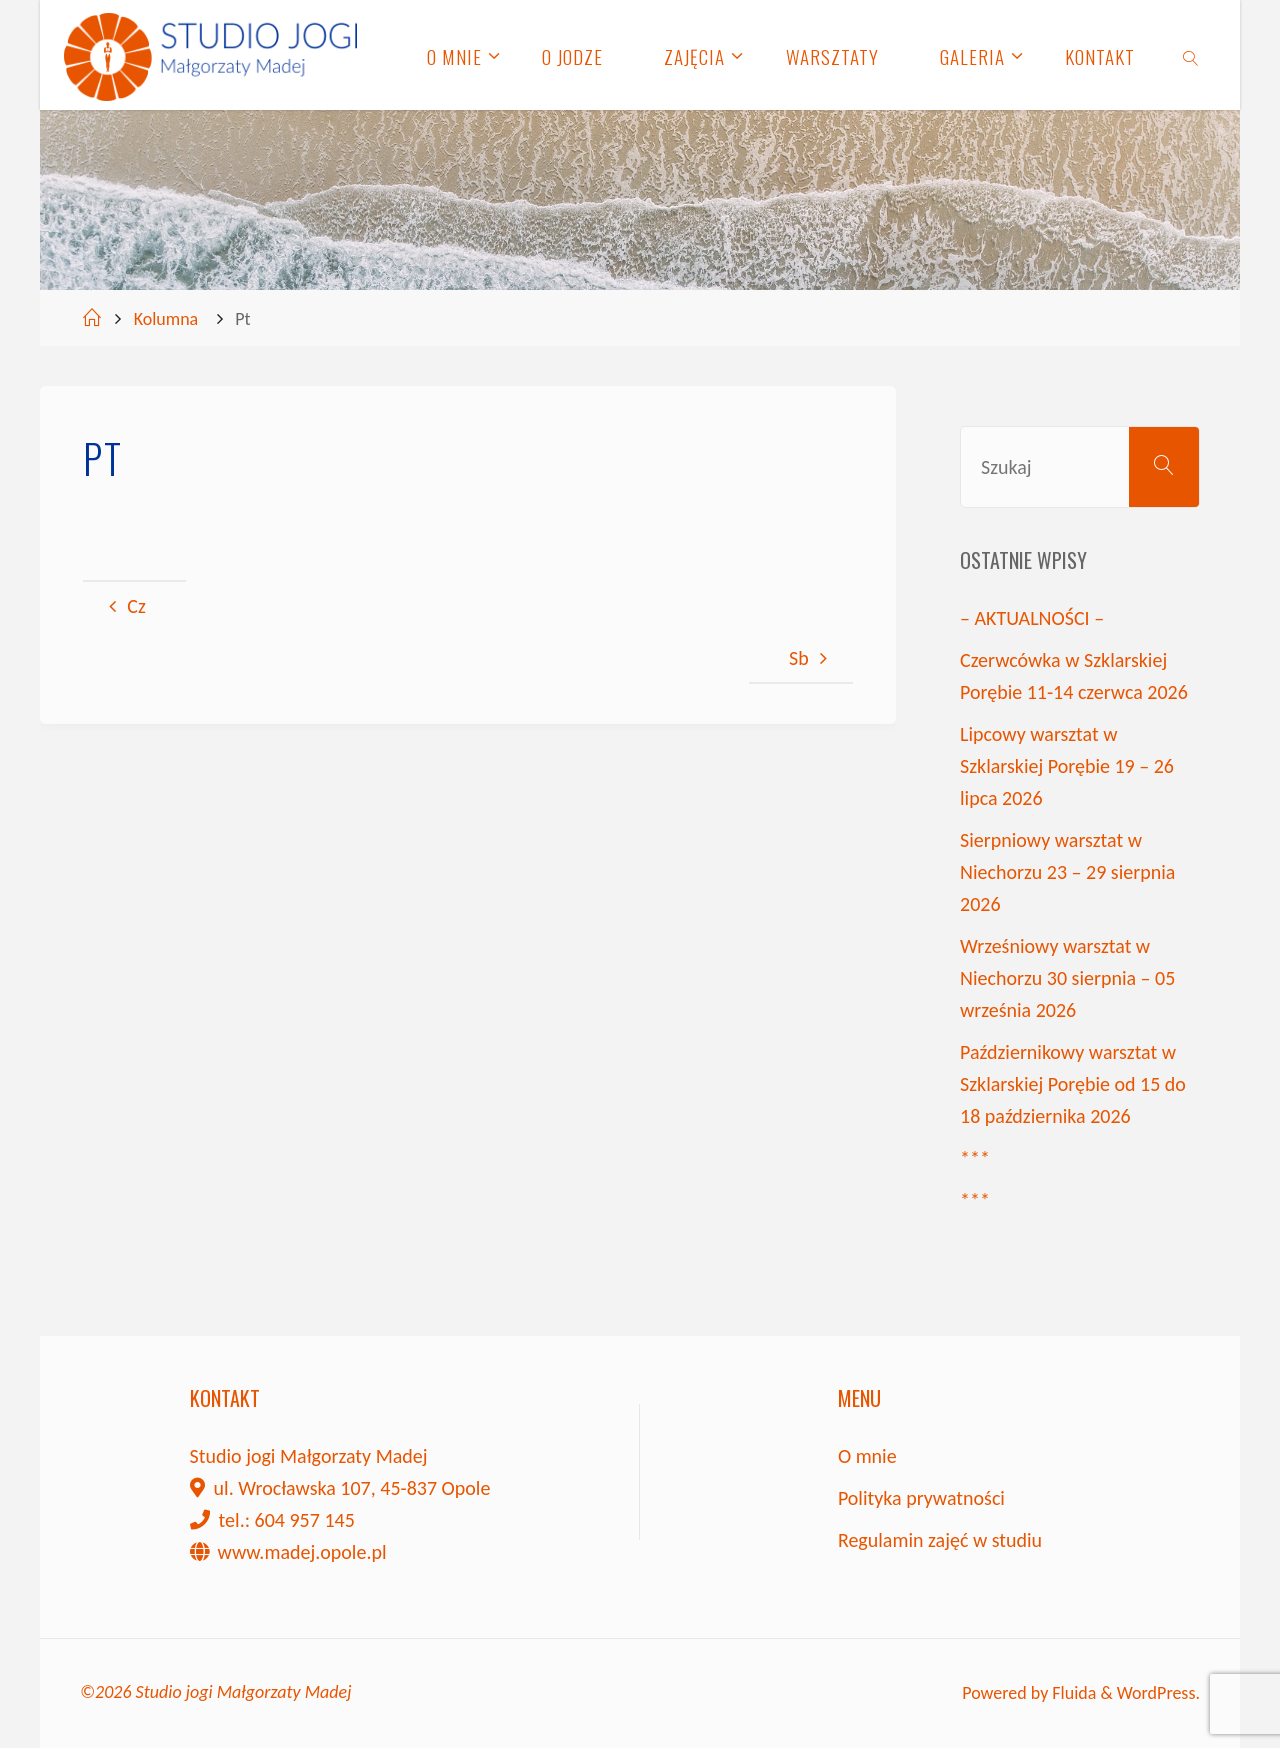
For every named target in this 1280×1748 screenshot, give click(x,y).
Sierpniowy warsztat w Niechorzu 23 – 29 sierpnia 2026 (1067, 872)
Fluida (1072, 1693)
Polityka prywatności (921, 1498)
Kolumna (166, 319)
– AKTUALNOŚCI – (1032, 618)
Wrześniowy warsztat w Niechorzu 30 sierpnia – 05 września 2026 (1067, 978)
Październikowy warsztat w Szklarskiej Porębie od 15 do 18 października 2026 (1073, 1084)
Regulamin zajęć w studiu (940, 1540)
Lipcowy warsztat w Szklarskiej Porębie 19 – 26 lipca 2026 (1067, 766)
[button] (1237, 28)
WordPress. (1158, 1693)
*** (975, 1158)
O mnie (867, 1456)
